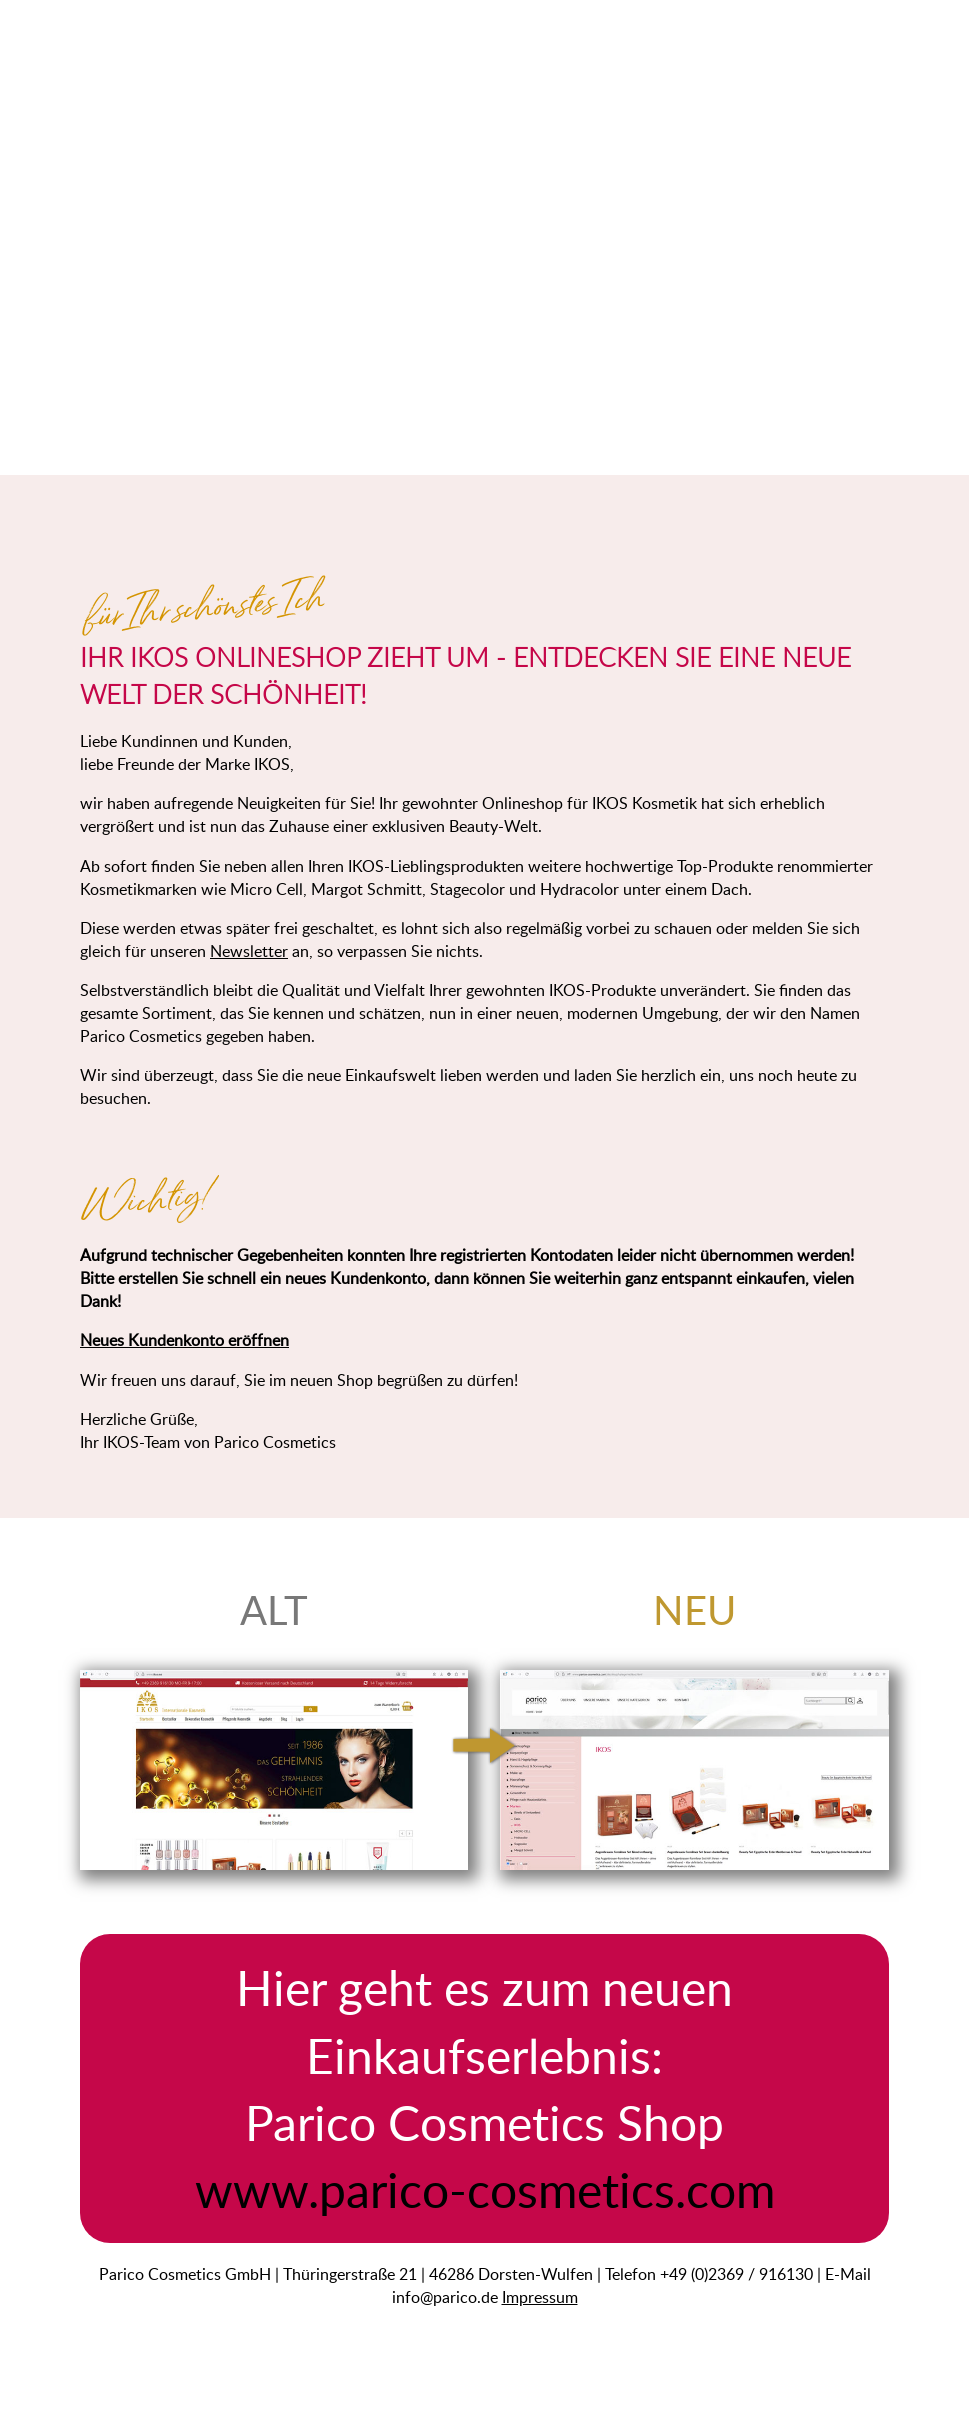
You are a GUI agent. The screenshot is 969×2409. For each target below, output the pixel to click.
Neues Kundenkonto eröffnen (184, 1339)
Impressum (540, 2296)
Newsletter (249, 950)
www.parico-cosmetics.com (485, 2189)
